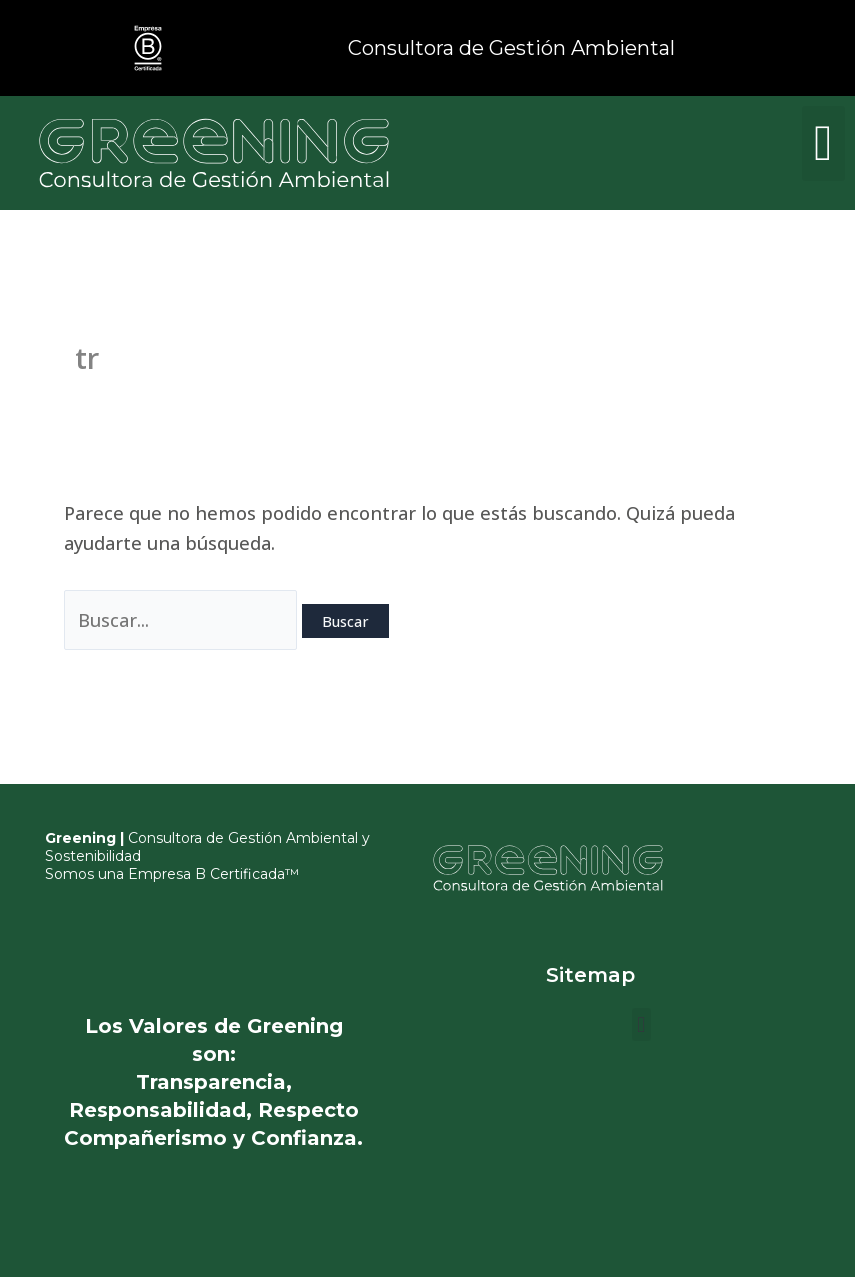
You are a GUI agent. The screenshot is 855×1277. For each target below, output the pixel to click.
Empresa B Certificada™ (213, 874)
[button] (823, 143)
